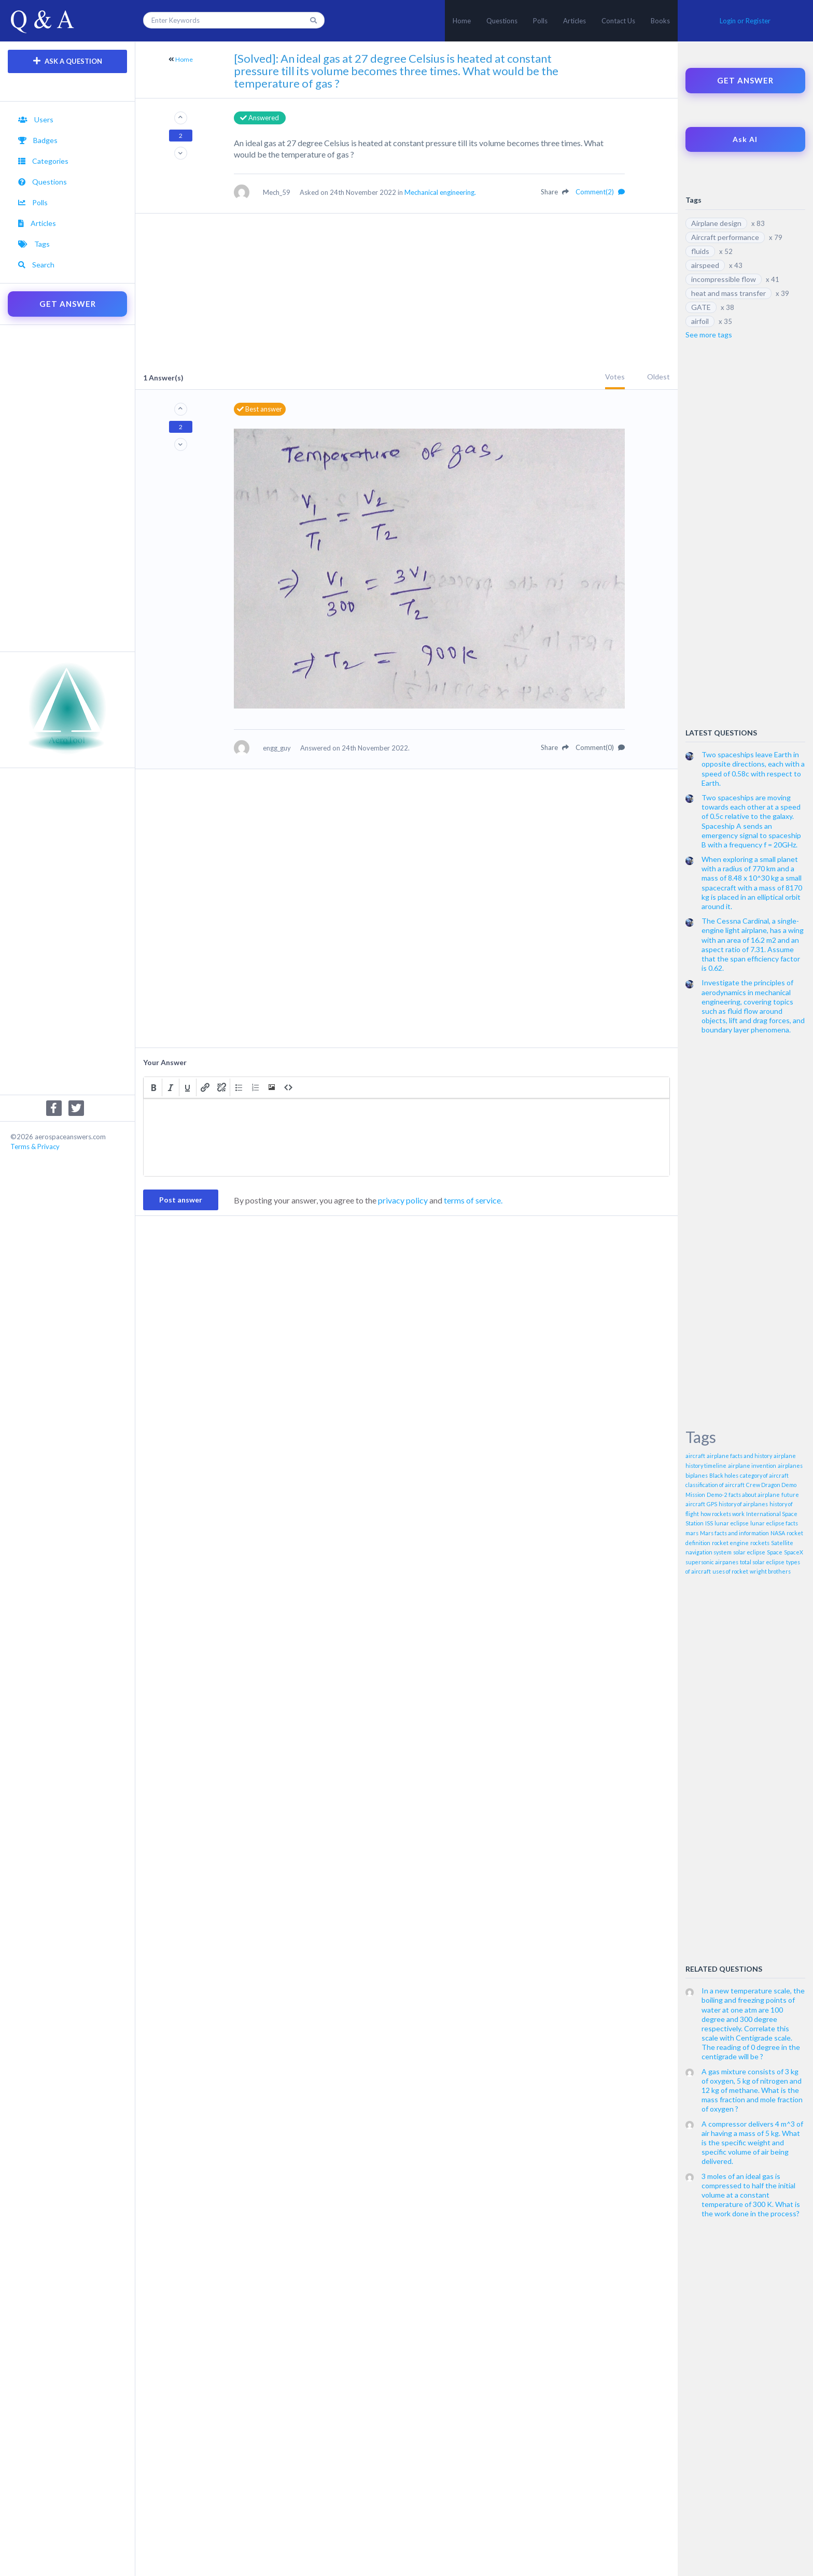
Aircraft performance (725, 237)
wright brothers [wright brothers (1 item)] (770, 1571)
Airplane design (716, 223)
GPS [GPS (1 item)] (712, 1504)
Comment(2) (600, 192)
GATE (701, 307)
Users (35, 119)
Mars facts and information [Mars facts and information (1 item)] (734, 1533)
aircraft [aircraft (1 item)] (695, 1455)
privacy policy (403, 1200)
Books (660, 21)
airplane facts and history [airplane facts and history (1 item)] (739, 1455)
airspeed (705, 265)
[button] (153, 1087)
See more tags (708, 334)
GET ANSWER (67, 303)
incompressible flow (723, 279)
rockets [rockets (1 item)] (759, 1542)
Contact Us (618, 21)
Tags (34, 243)
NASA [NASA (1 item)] (777, 1533)
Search (36, 264)
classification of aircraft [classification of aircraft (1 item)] (715, 1484)
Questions (501, 21)
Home (462, 21)
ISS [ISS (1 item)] (709, 1523)
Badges (38, 140)
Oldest (658, 376)
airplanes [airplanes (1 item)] (790, 1465)
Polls (540, 21)
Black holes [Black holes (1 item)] (723, 1475)
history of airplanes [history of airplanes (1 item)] (743, 1504)
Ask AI (745, 139)
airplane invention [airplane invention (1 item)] (752, 1465)
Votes (615, 376)
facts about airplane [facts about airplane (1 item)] (754, 1494)
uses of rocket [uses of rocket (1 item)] (730, 1571)
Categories (43, 161)
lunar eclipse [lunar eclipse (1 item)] (731, 1523)
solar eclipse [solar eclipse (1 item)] (749, 1552)
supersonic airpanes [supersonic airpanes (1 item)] (711, 1562)
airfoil (700, 321)
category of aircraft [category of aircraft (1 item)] (764, 1475)
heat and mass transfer (728, 293)
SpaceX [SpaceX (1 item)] (793, 1552)
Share (555, 192)
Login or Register (745, 21)
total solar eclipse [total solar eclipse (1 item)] (762, 1562)
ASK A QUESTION (67, 60)
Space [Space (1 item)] (774, 1552)
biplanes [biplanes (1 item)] (696, 1475)
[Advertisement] (67, 488)
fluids (700, 251)
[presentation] (153, 1087)
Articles (574, 21)
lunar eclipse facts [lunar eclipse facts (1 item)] (774, 1523)
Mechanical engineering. (440, 192)
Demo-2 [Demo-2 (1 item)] (717, 1494)
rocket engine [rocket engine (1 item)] (730, 1542)
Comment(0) (600, 747)
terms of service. (473, 1200)
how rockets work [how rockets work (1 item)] (722, 1513)
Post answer (180, 1199)
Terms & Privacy (35, 1146)
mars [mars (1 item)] (691, 1533)
